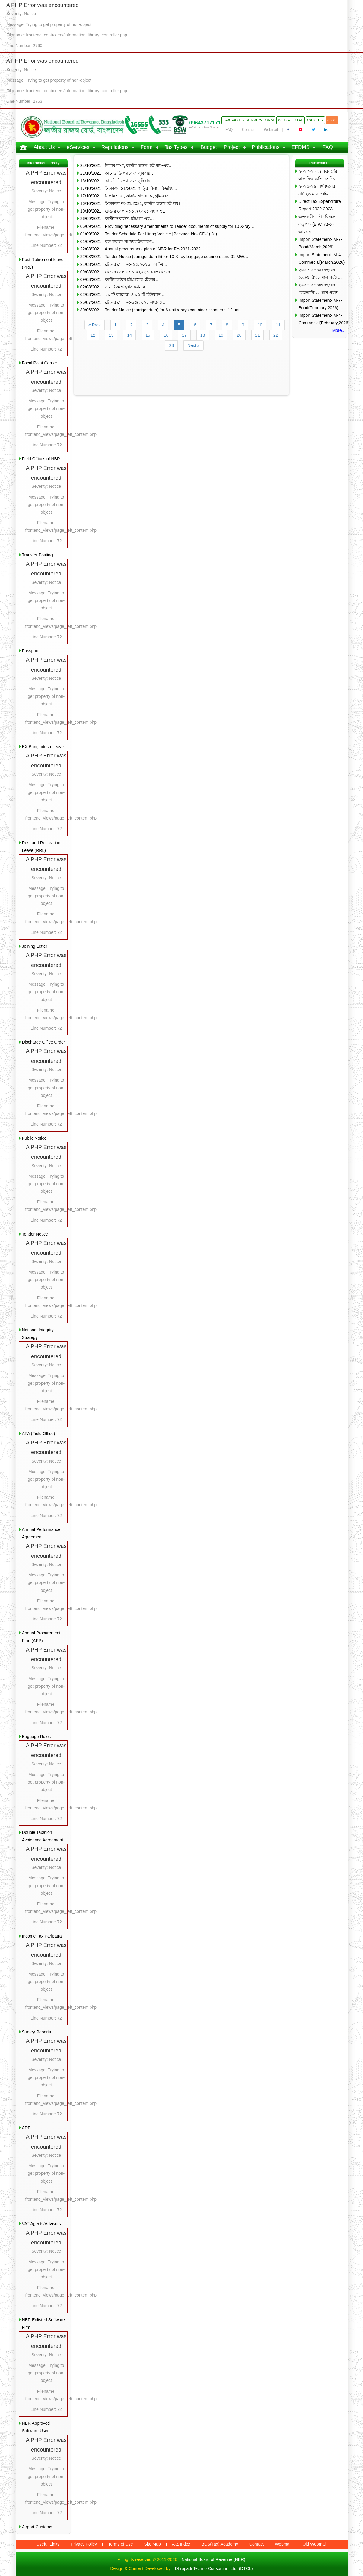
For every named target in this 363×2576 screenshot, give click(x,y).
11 (278, 325)
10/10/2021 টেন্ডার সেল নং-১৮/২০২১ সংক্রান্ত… (123, 211)
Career (315, 120)
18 (202, 335)
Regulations (115, 147)
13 (111, 335)
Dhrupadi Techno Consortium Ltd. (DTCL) (214, 2568)
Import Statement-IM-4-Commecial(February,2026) (321, 319)
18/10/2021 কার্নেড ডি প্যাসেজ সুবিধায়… (117, 180)
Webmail (271, 130)
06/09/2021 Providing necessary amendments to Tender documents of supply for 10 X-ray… (167, 226)
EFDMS (300, 147)
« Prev (94, 325)
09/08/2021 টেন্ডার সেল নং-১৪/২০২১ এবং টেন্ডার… (127, 271)
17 (184, 335)
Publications (266, 147)
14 (129, 335)
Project (232, 147)
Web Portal (290, 120)
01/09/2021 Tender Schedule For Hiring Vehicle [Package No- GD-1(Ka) (148, 233)
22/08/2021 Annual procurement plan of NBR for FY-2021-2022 (140, 249)
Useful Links (48, 2544)
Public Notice (34, 1138)
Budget (209, 147)
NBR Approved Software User (36, 2427)
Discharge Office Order (43, 1042)
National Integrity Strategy (38, 1333)
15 (147, 335)
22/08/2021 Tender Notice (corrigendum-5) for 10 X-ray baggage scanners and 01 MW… (164, 256)
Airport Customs (37, 2526)
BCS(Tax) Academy (220, 2544)
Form (147, 147)
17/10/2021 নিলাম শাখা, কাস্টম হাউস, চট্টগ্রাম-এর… (126, 196)
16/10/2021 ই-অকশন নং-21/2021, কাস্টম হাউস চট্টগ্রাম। (130, 203)
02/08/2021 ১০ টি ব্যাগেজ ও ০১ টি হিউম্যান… (122, 294)
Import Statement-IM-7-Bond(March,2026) (320, 243)
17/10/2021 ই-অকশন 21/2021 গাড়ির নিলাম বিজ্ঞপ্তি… (128, 188)
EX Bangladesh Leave (43, 746)
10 (260, 325)
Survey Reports (36, 2032)
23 (171, 345)
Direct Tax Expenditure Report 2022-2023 (319, 205)
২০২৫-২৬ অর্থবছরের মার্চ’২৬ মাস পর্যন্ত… (316, 190)
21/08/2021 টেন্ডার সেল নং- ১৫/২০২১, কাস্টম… (123, 264)
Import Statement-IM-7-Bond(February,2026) (320, 304)
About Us (44, 147)
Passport (30, 650)
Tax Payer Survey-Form (248, 120)
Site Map (152, 2544)
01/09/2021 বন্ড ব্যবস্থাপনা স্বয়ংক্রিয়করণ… (118, 241)
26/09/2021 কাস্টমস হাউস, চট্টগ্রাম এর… (117, 218)
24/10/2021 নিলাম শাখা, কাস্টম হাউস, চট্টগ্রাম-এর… (126, 165)
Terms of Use (120, 2544)
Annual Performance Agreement (41, 1533)
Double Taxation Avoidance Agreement (42, 1836)
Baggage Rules (36, 1736)
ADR (26, 2127)
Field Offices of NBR (41, 458)
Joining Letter (34, 946)
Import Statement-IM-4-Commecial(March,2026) (321, 258)
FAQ (229, 130)
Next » (193, 345)
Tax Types (176, 147)
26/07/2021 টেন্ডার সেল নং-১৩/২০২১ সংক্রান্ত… (123, 302)
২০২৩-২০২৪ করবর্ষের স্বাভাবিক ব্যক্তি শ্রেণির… (319, 175)
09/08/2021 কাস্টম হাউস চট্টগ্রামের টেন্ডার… (120, 279)
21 (257, 335)
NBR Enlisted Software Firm (43, 2323)
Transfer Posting (37, 555)
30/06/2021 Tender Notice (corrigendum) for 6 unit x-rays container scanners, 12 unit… (162, 309)
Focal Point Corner (39, 363)
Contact (248, 130)
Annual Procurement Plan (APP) (41, 1636)
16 (166, 335)
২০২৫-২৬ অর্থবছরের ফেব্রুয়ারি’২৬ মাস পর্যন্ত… (320, 273)
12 (93, 335)
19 (220, 335)
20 (239, 335)
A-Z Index (181, 2544)
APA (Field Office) (38, 1433)
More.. (338, 330)
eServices (78, 147)
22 (275, 335)
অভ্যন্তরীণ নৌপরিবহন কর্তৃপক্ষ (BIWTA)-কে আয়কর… (317, 224)
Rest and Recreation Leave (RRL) (41, 846)
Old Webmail (314, 2544)
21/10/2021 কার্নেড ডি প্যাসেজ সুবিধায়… (117, 173)
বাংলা (332, 120)
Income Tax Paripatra (42, 1936)
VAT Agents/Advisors (41, 2223)
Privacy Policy (84, 2544)
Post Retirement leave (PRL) (43, 263)
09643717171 (205, 123)
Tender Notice (35, 1234)
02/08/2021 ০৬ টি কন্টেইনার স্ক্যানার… (114, 287)
